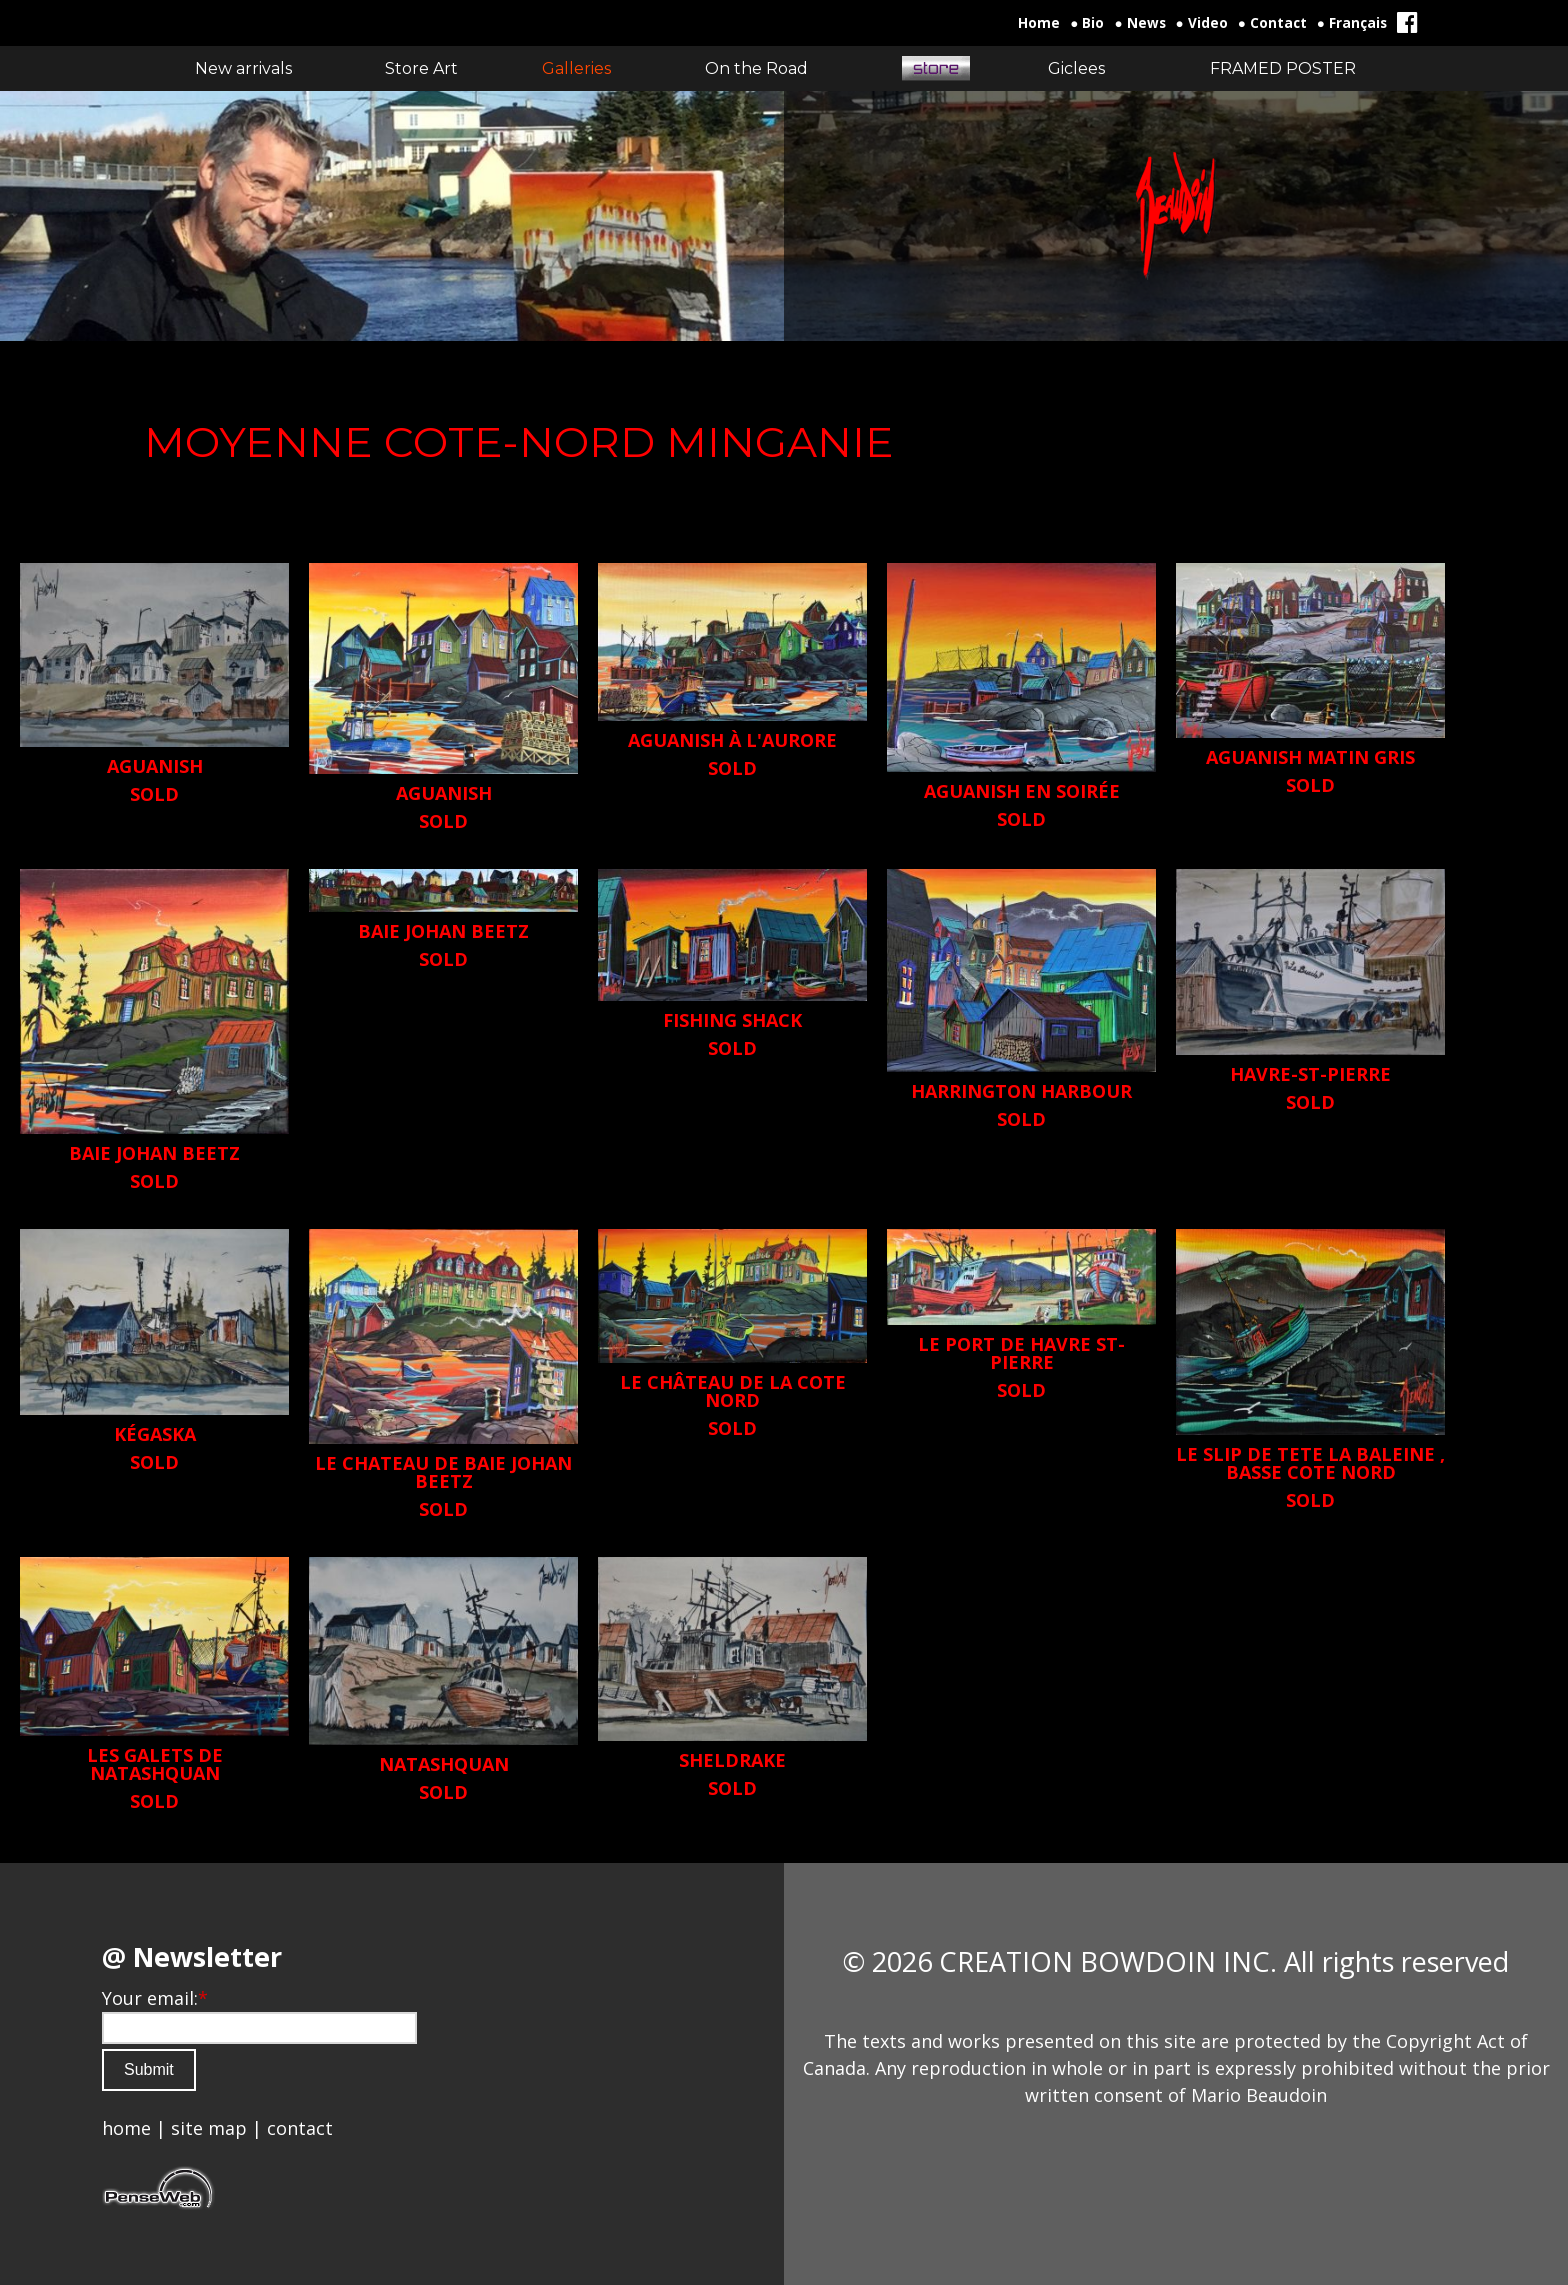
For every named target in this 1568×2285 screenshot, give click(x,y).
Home (1039, 23)
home (126, 2128)
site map (209, 2128)
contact (300, 2128)
